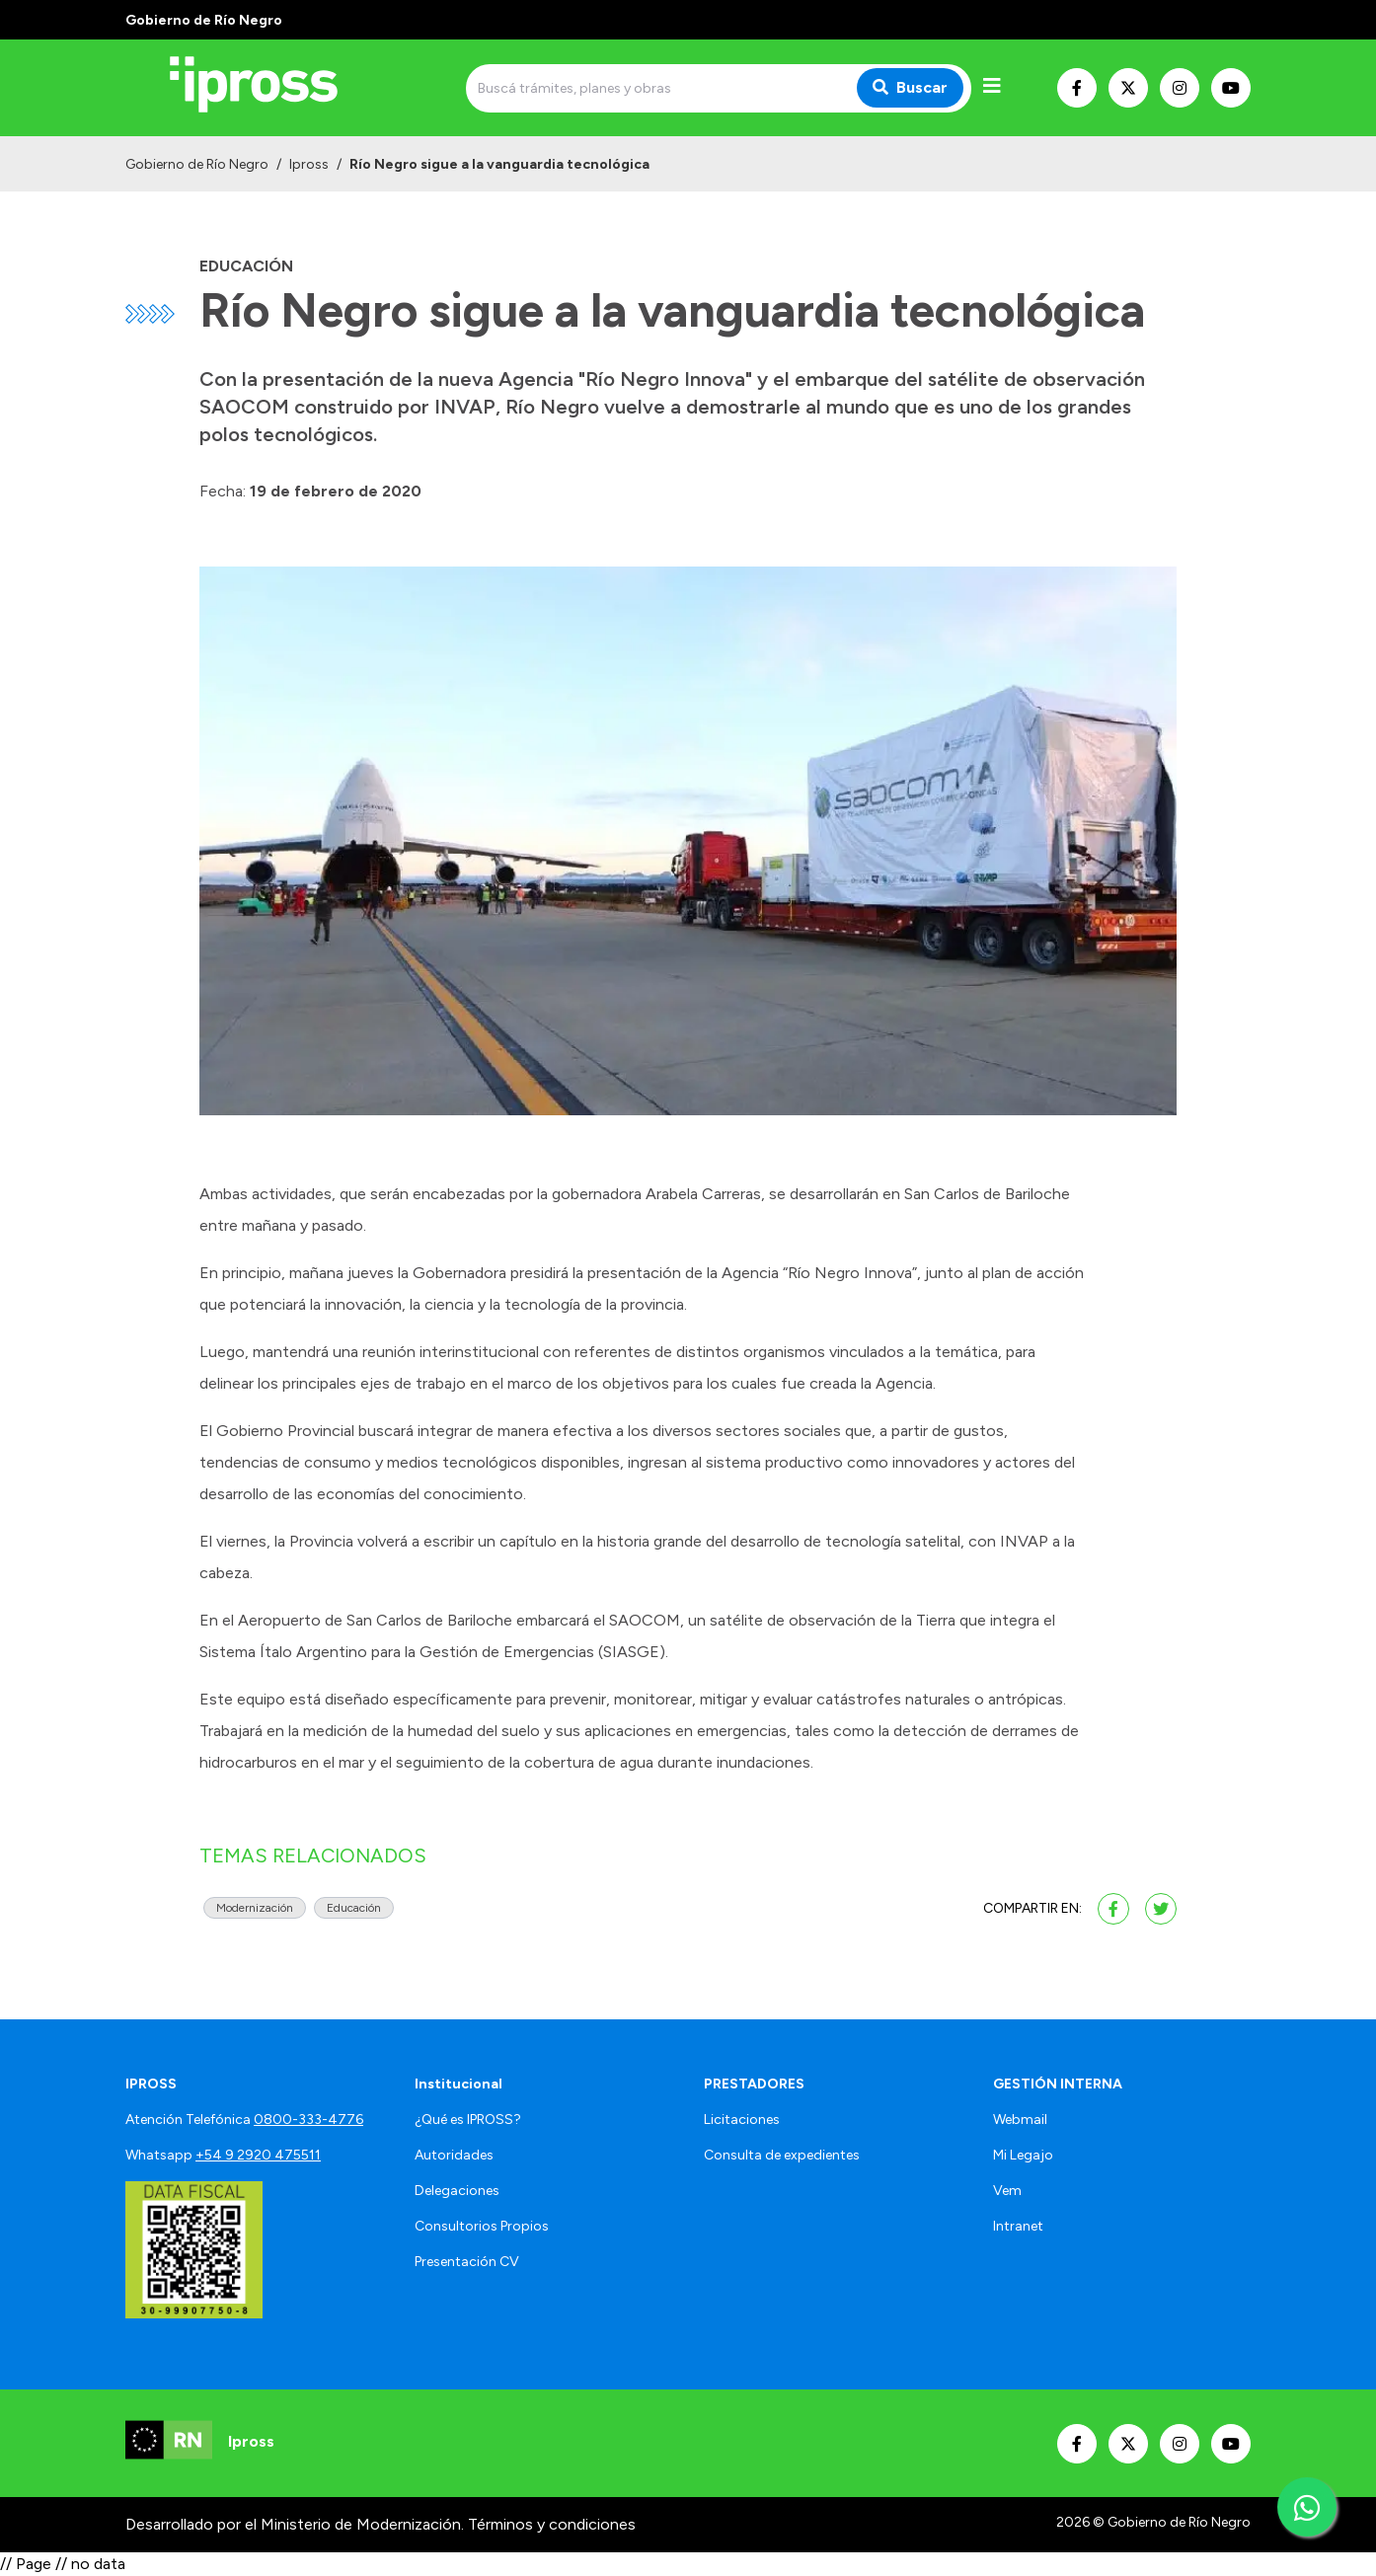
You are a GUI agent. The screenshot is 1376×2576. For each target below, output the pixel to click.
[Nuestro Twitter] (1128, 88)
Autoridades (454, 2155)
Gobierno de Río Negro (196, 164)
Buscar (910, 87)
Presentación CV (467, 2261)
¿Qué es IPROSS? (468, 2119)
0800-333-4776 (308, 2119)
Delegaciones (457, 2190)
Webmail (1020, 2119)
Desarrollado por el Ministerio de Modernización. (294, 2524)
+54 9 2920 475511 (258, 2155)
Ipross (309, 164)
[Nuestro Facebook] (1077, 88)
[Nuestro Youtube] (1231, 88)
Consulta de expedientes (782, 2155)
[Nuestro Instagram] (1179, 88)
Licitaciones (742, 2119)
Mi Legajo (1023, 2155)
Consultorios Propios (482, 2226)
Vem (1007, 2190)
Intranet (1018, 2226)
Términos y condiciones (552, 2524)
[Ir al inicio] (267, 87)
